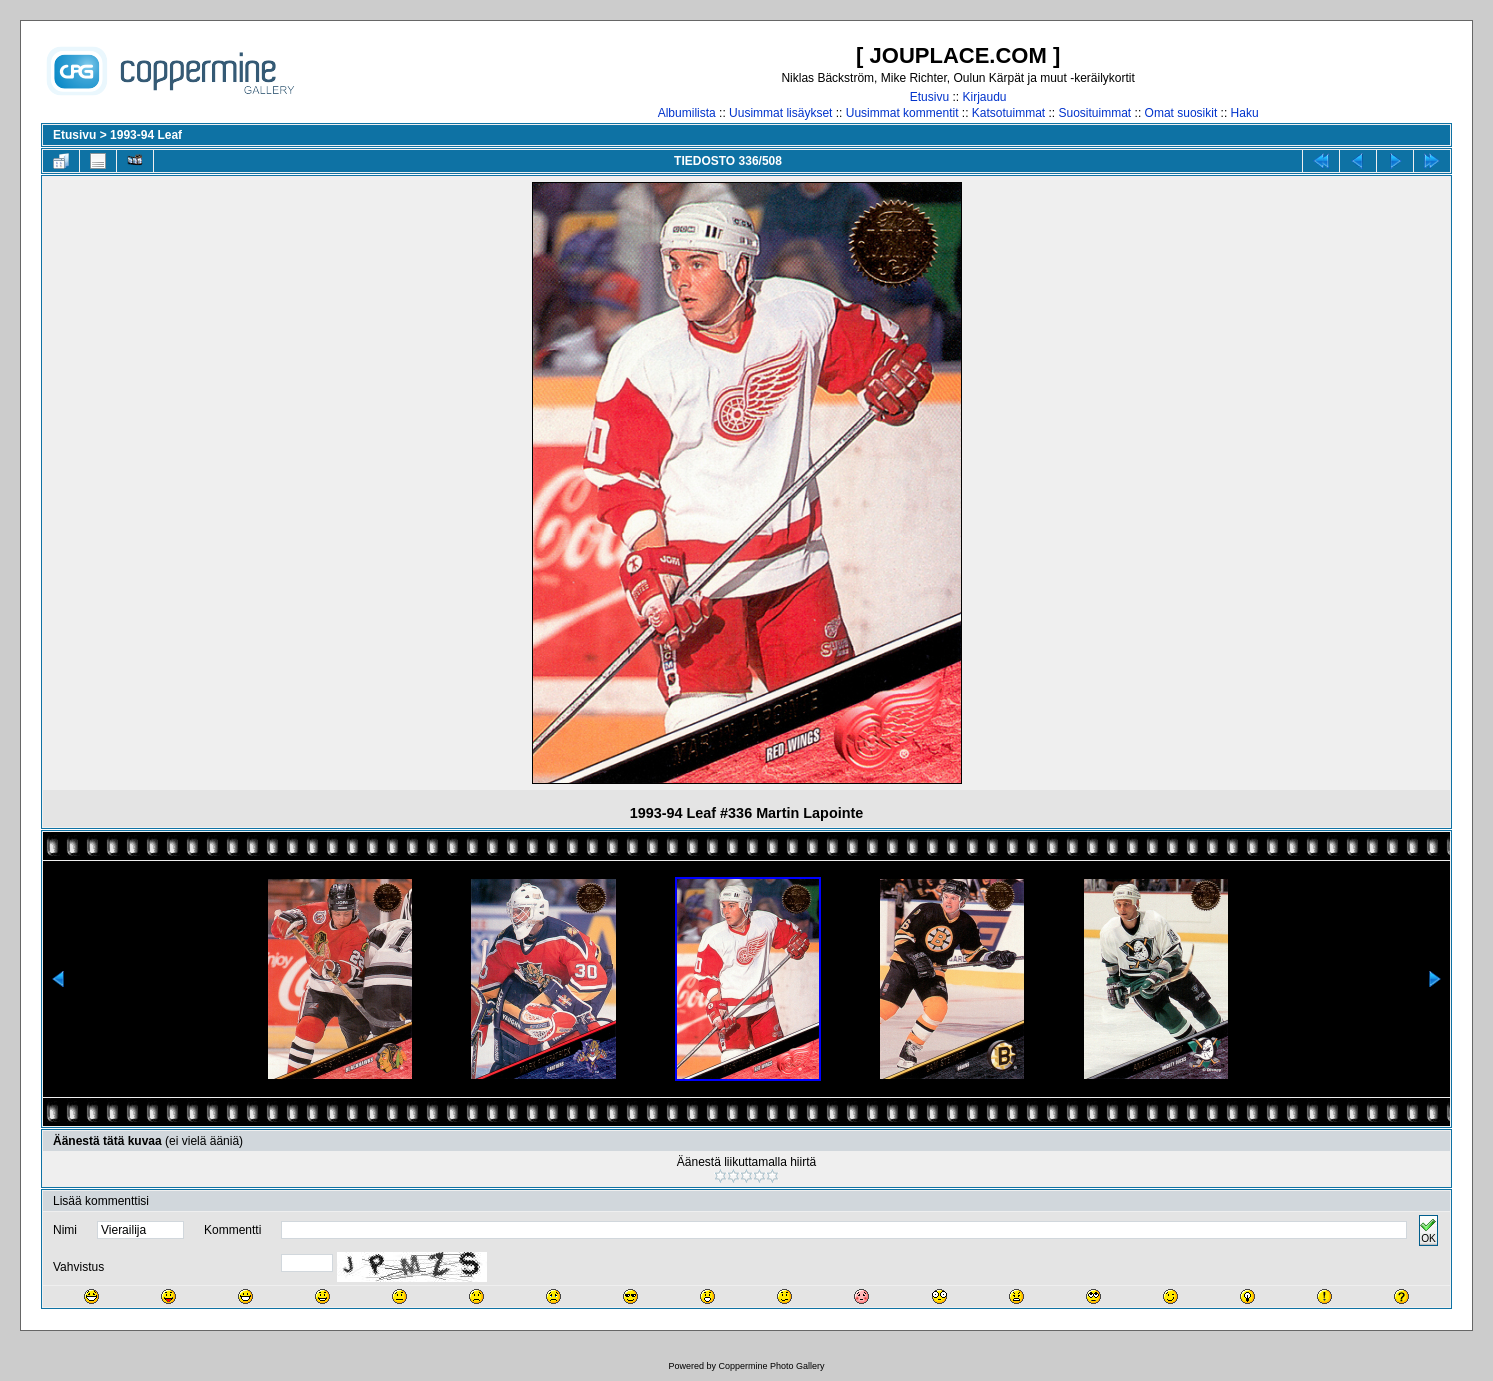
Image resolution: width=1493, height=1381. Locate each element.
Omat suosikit (1181, 113)
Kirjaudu (984, 97)
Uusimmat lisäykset (780, 113)
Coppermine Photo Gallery (771, 1366)
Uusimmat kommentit (902, 113)
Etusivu (929, 97)
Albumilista (687, 113)
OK (1428, 1230)
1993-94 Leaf (146, 135)
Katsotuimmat (1008, 113)
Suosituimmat (1095, 113)
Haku (1245, 113)
